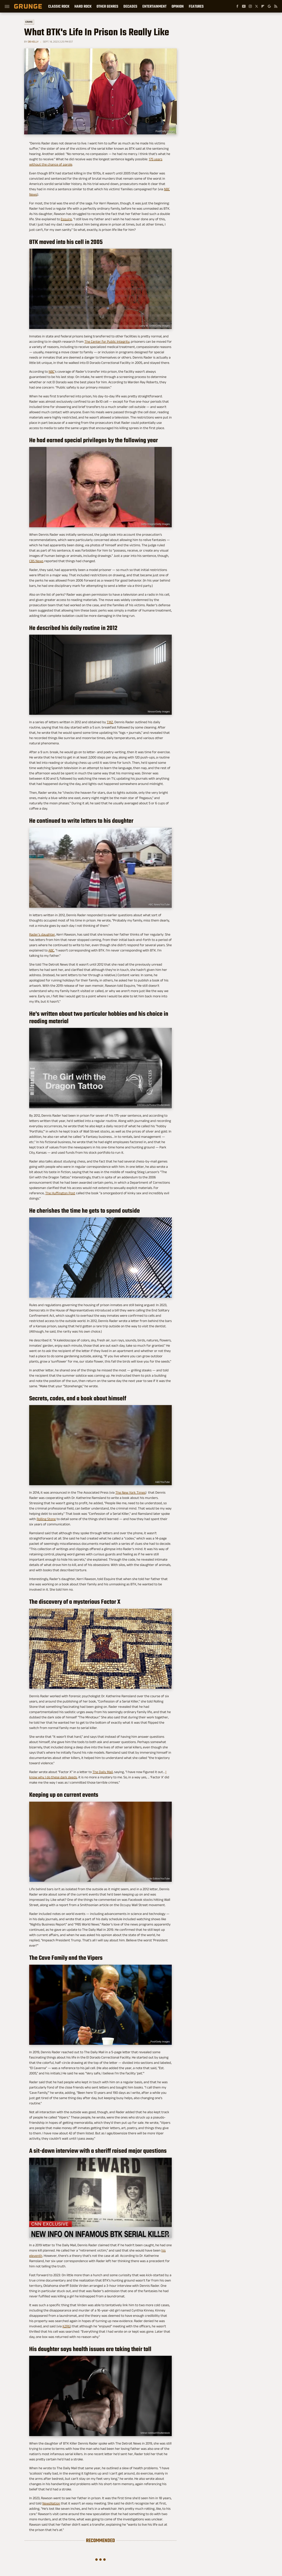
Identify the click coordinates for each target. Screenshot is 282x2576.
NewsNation (51, 2503)
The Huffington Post (60, 1193)
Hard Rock (82, 6)
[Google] (269, 6)
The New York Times (130, 1492)
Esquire (66, 219)
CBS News (36, 561)
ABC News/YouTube (159, 904)
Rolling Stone (46, 1519)
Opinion (178, 6)
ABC (51, 950)
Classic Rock (58, 6)
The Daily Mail (102, 1772)
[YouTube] (244, 6)
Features (196, 6)
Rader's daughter (42, 934)
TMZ (110, 722)
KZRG (66, 2326)
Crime (29, 22)
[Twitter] (256, 6)
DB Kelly (33, 41)
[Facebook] (237, 6)
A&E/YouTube (162, 1482)
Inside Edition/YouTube (158, 1878)
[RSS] (275, 6)
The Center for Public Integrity (106, 341)
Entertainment (154, 6)
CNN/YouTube (162, 2234)
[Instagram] (250, 6)
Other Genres (107, 6)
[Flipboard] (262, 6)
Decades (130, 6)
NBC (51, 371)
